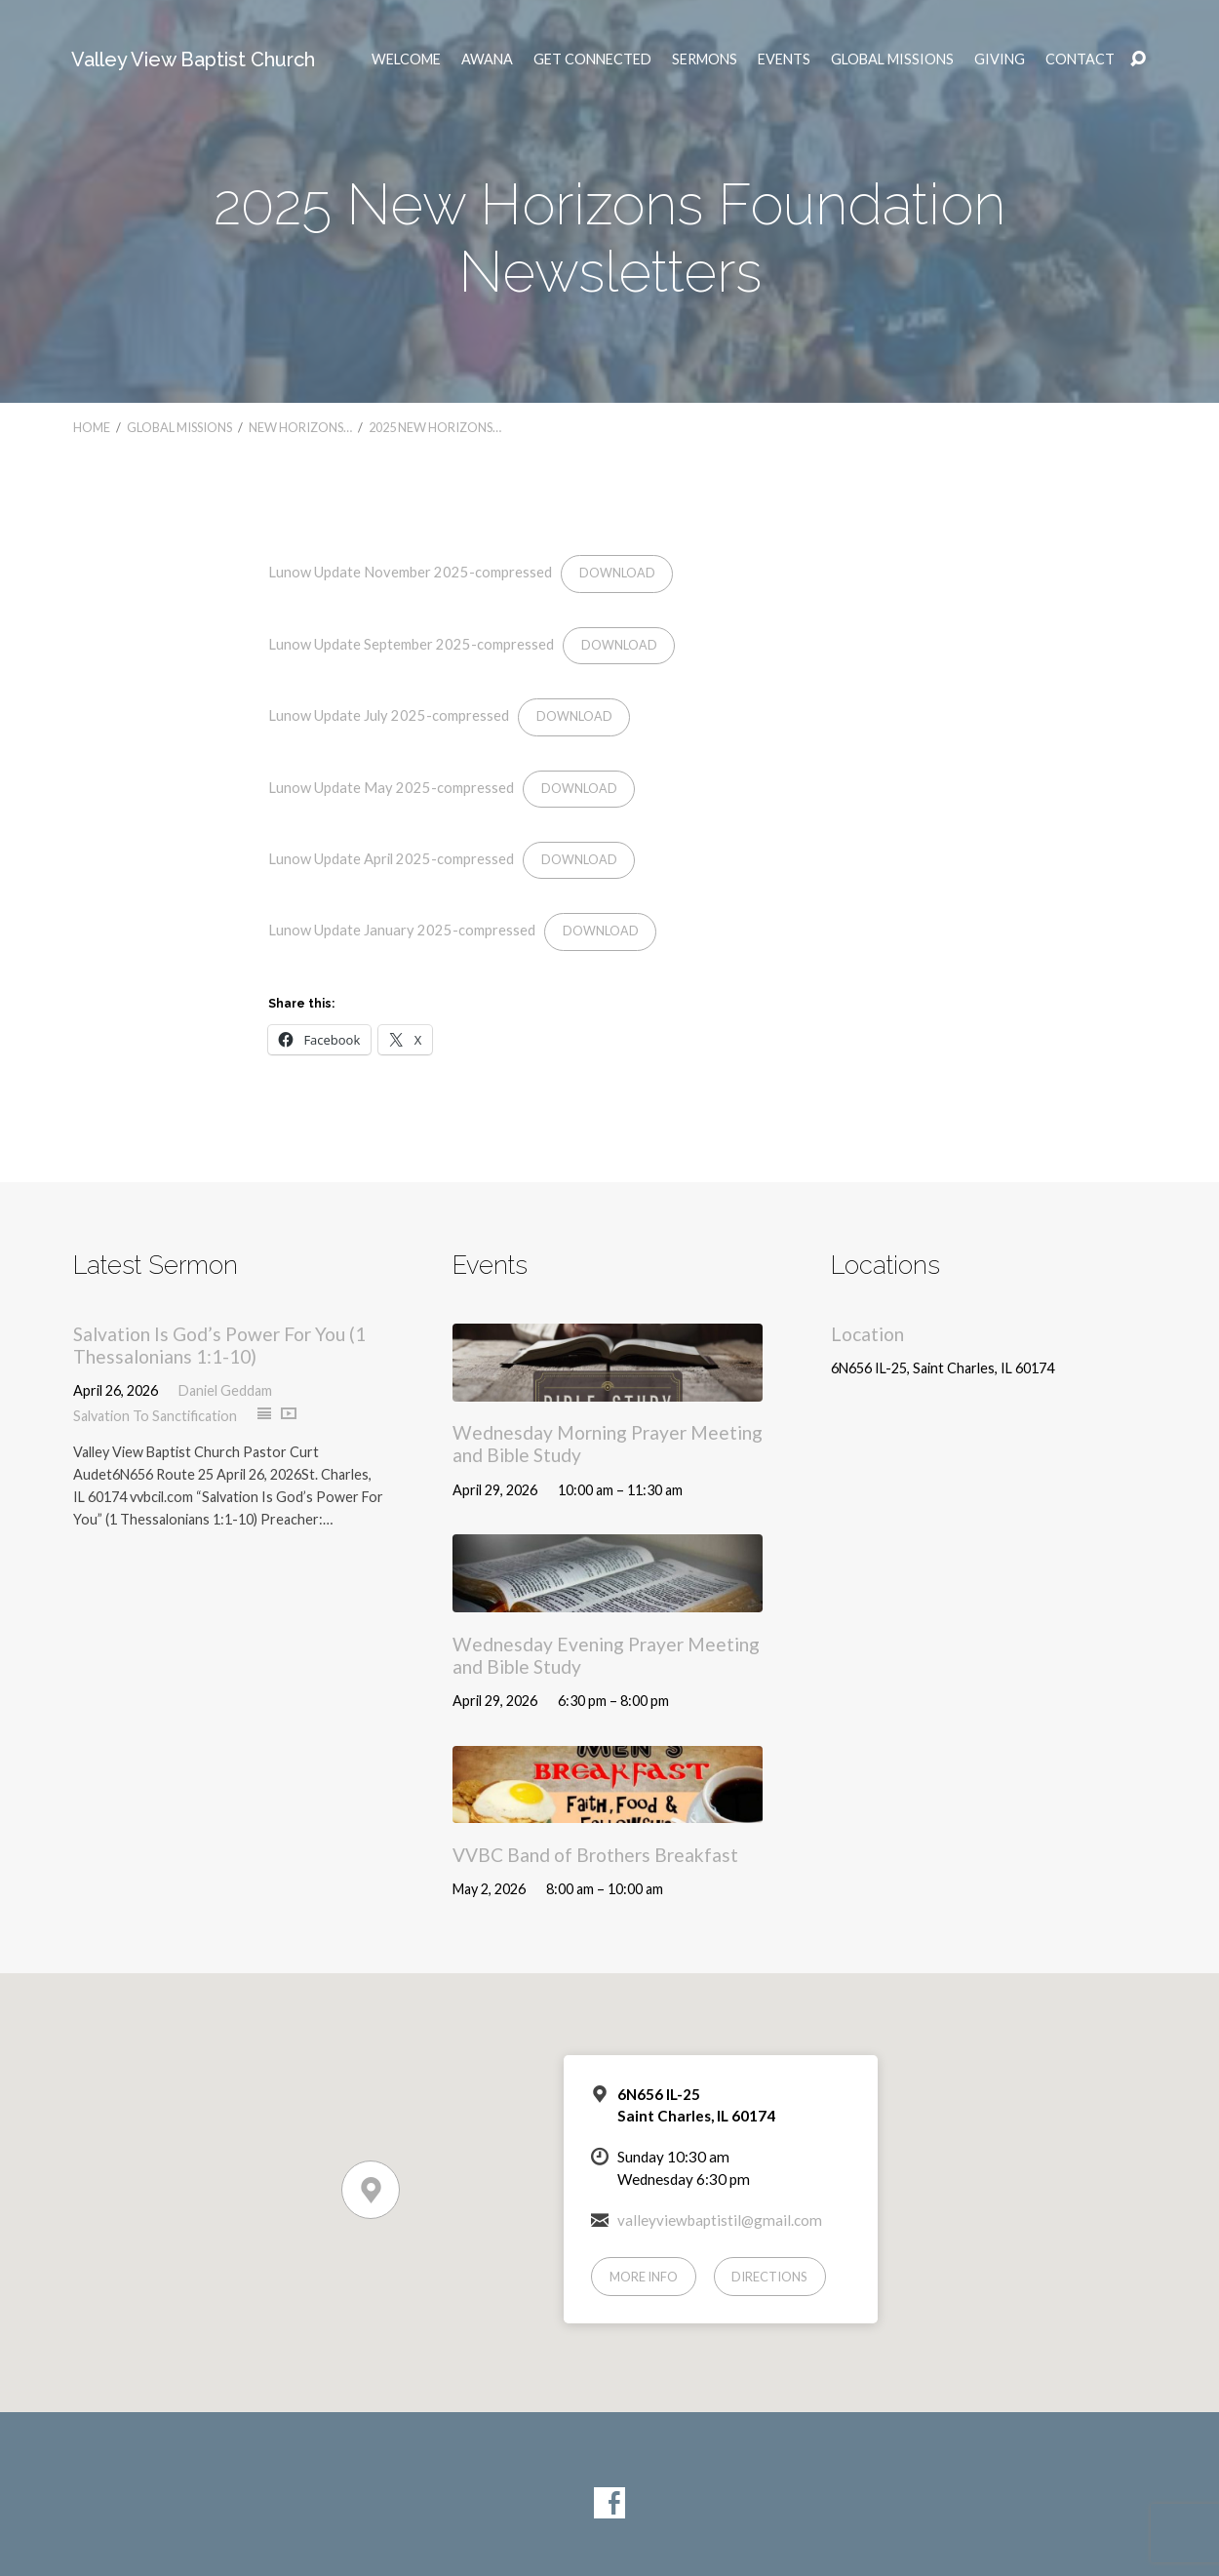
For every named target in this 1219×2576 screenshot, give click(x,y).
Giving (999, 59)
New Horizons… (300, 427)
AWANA (487, 59)
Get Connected (592, 59)
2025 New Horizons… (435, 427)
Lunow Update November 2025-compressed (410, 571)
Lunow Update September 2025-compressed (411, 644)
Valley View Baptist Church (193, 59)
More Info (644, 2276)
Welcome (406, 59)
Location (867, 1334)
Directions (769, 2276)
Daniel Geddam (225, 1390)
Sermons (704, 59)
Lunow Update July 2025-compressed (388, 715)
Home (91, 427)
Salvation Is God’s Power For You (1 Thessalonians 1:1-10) (219, 1345)
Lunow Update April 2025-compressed (391, 858)
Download (617, 573)
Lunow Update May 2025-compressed (391, 787)
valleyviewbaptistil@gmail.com (719, 2220)
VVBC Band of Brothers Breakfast (595, 1854)
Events (784, 59)
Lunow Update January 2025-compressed (401, 929)
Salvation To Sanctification (155, 1415)
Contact (1080, 59)
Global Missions (892, 59)
